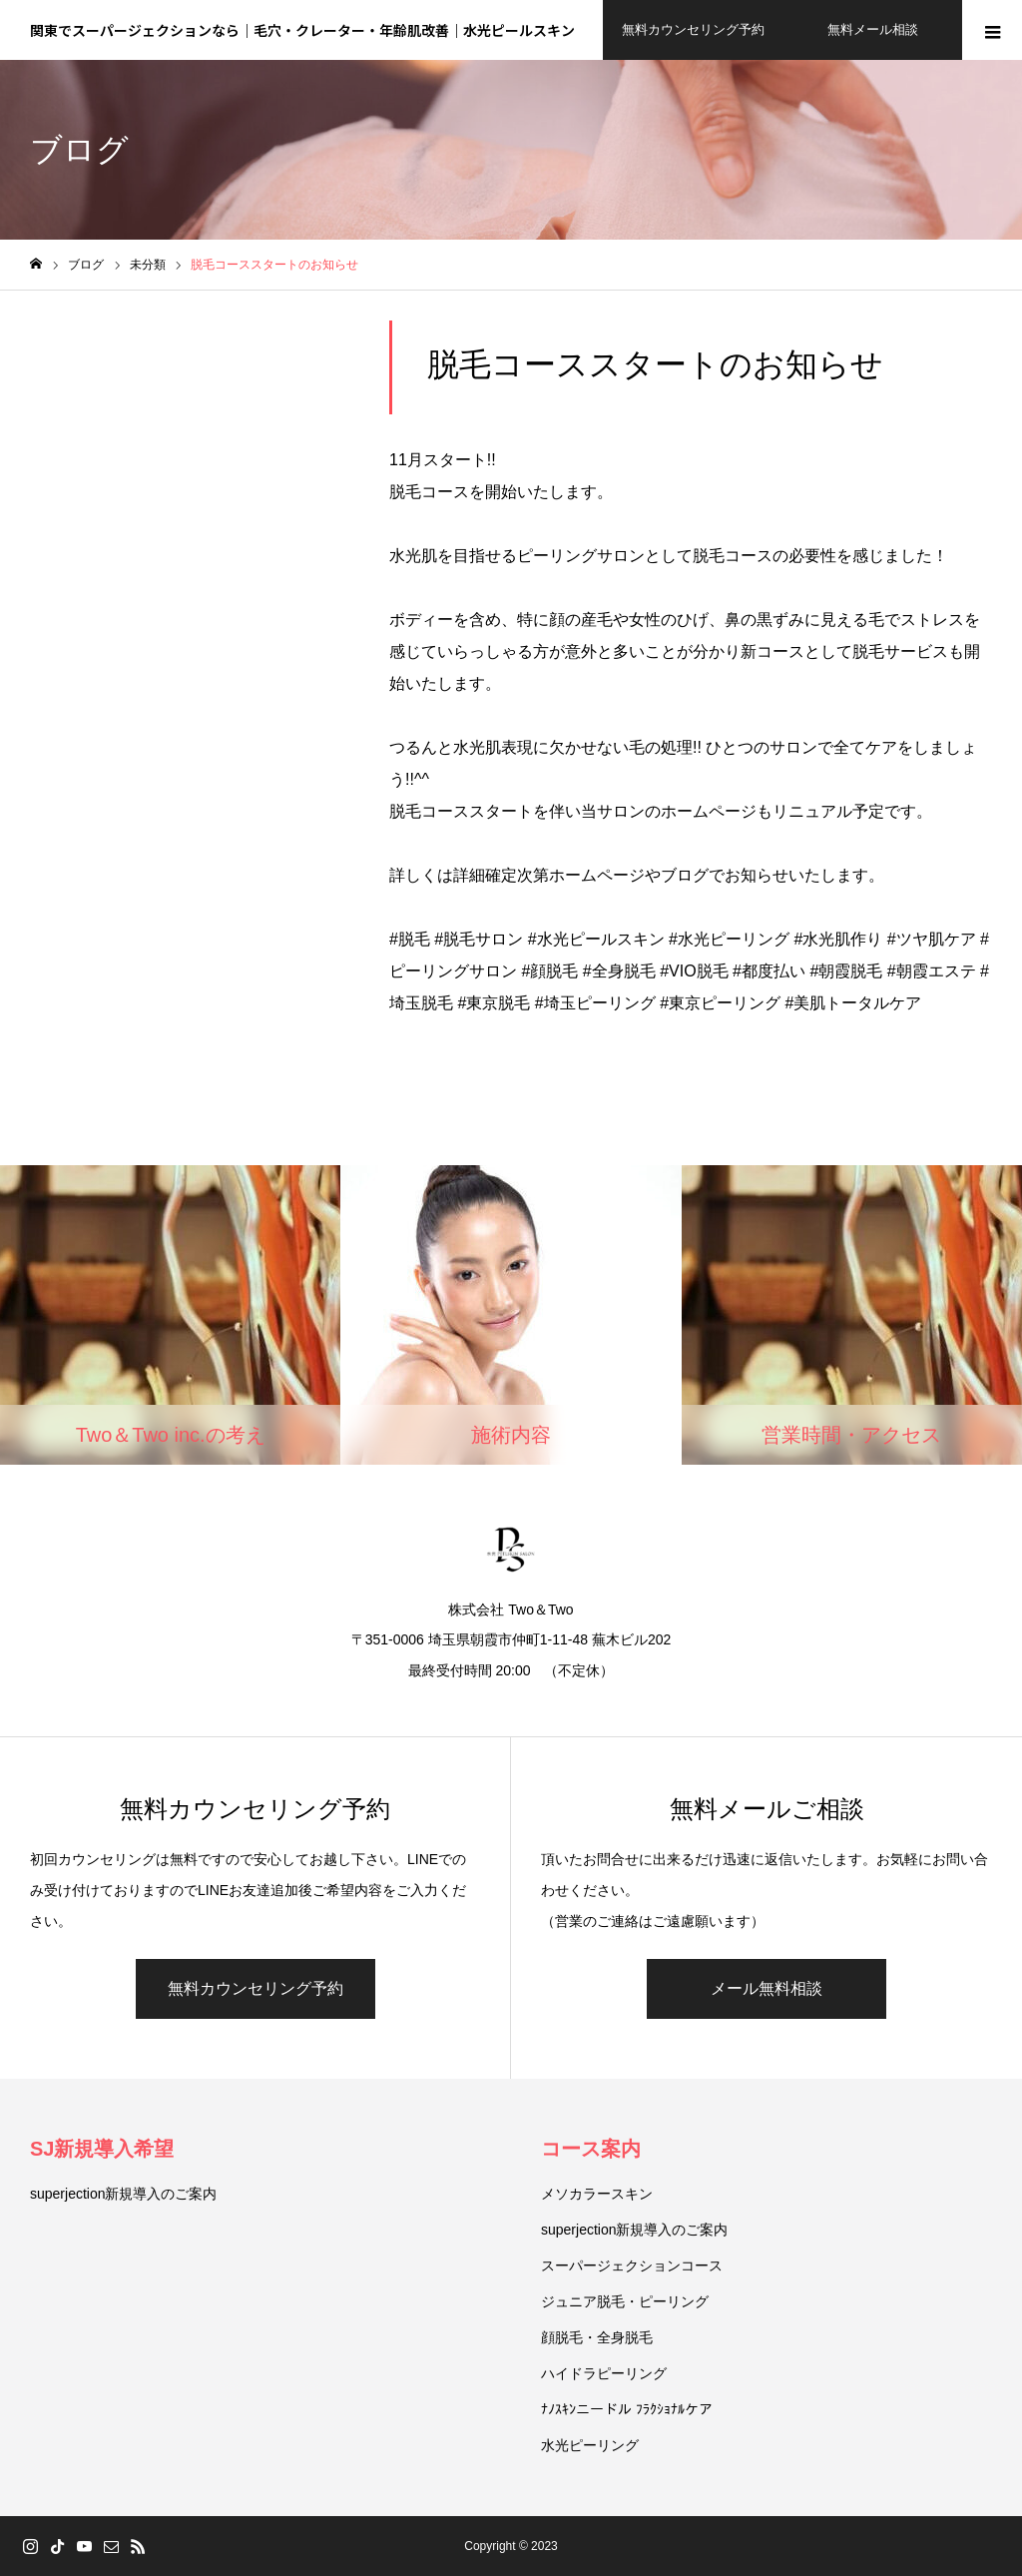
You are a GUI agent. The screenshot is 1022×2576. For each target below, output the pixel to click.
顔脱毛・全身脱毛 (597, 2337)
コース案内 (591, 2149)
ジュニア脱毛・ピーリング (625, 2301)
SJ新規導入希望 (102, 2149)
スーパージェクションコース (632, 2265)
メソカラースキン (597, 2194)
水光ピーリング (590, 2445)
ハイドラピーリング (604, 2373)
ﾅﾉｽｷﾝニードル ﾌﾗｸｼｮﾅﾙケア (627, 2409)
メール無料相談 (766, 1988)
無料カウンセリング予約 (255, 1988)
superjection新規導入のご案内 (124, 2194)
